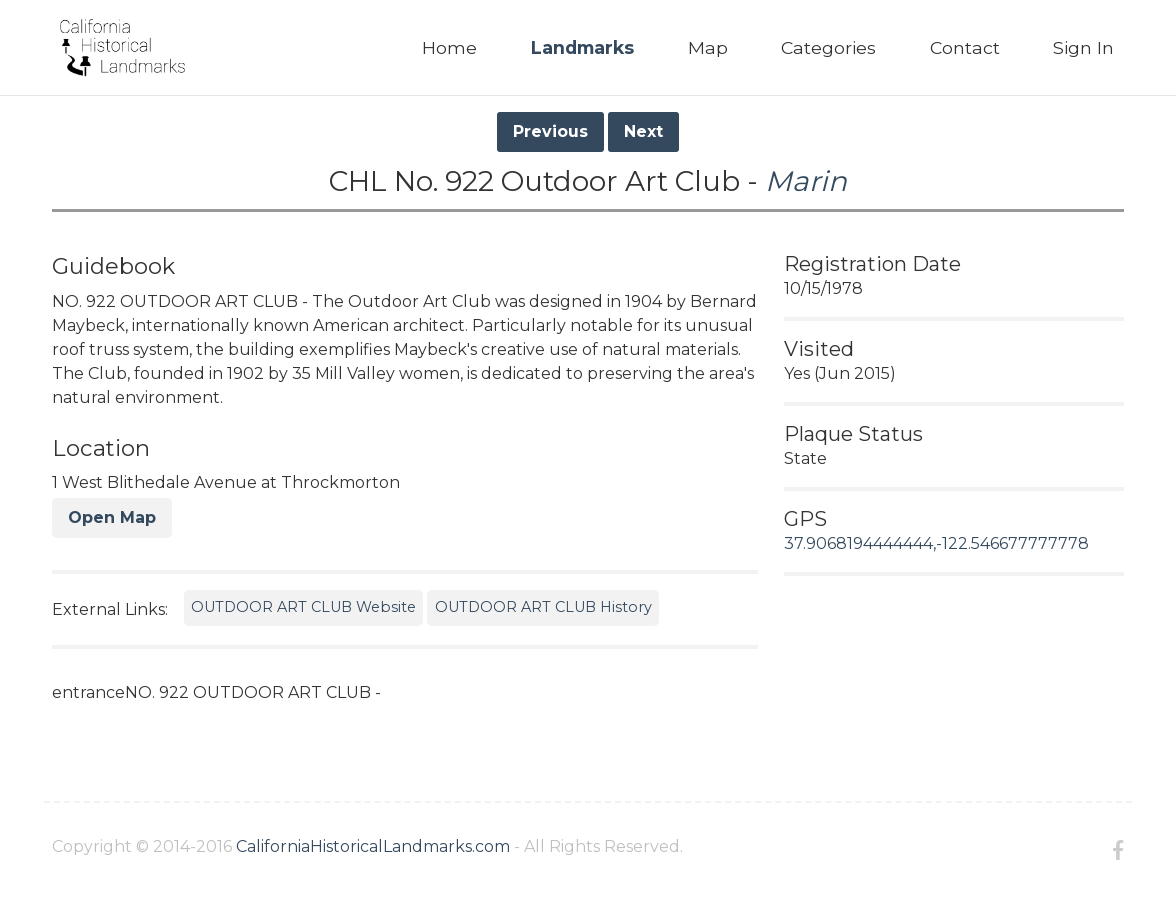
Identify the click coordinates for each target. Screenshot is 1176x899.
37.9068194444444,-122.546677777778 (936, 543)
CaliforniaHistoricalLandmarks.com (373, 846)
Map (708, 47)
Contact (965, 47)
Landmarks (582, 47)
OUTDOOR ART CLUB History (543, 607)
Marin (806, 181)
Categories (828, 47)
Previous (550, 131)
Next (643, 131)
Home (449, 47)
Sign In (1083, 47)
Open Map (112, 517)
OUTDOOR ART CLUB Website (303, 607)
